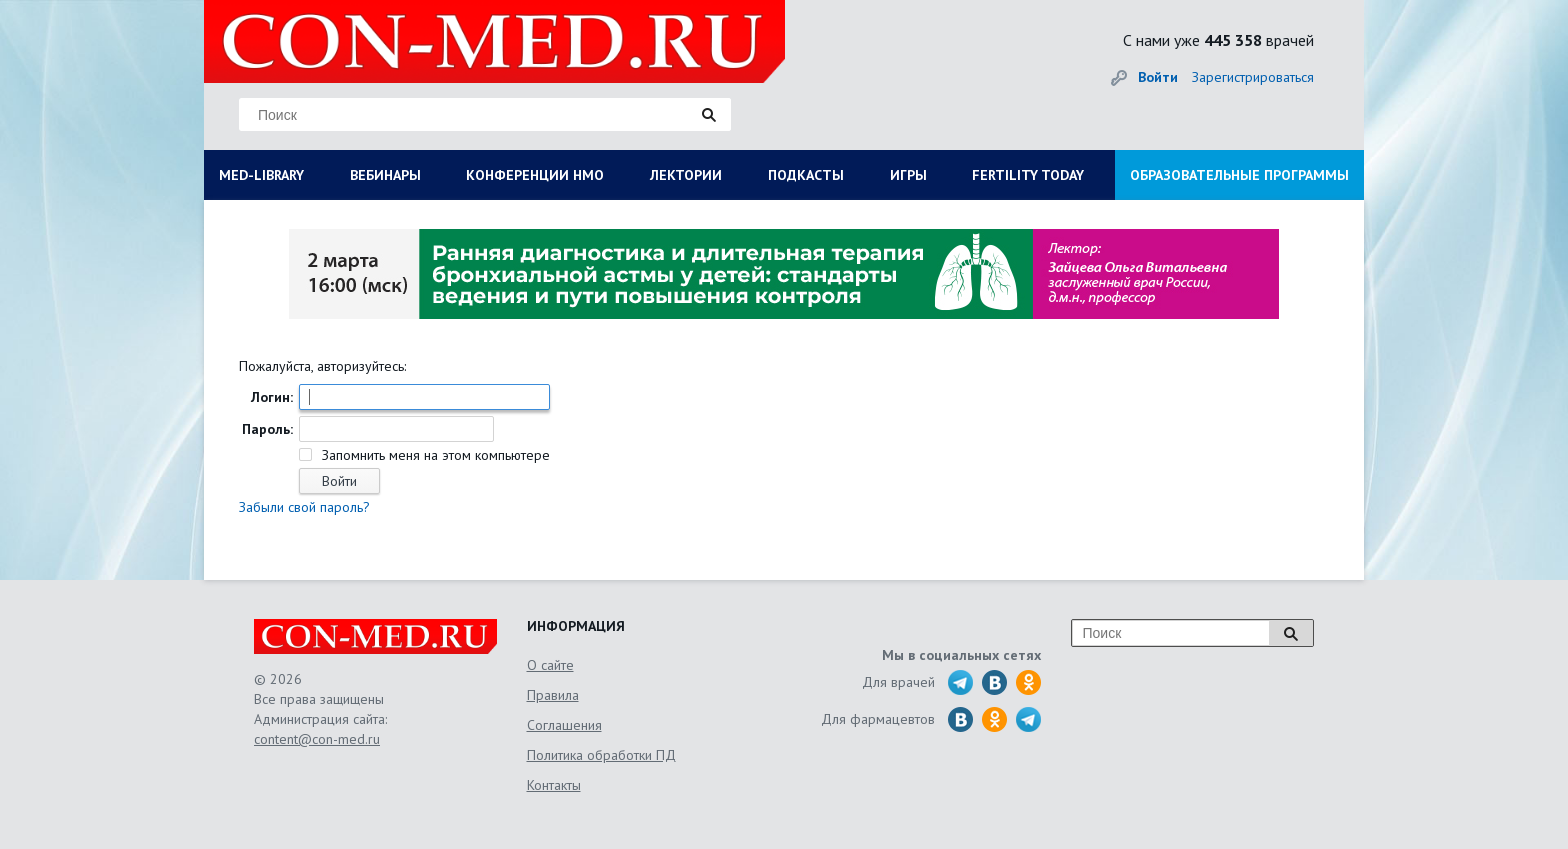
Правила (553, 695)
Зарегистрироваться (1253, 77)
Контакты (554, 785)
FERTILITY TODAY (1028, 175)
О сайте (550, 665)
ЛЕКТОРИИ (686, 175)
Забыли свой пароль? (304, 507)
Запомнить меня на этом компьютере (434, 455)
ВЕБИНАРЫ (385, 175)
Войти (1158, 77)
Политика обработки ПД (601, 755)
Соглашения (564, 725)
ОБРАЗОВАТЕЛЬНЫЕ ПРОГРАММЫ (1239, 175)
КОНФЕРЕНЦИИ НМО (535, 175)
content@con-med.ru (317, 739)
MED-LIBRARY (261, 175)
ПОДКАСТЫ (806, 175)
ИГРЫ (908, 175)
